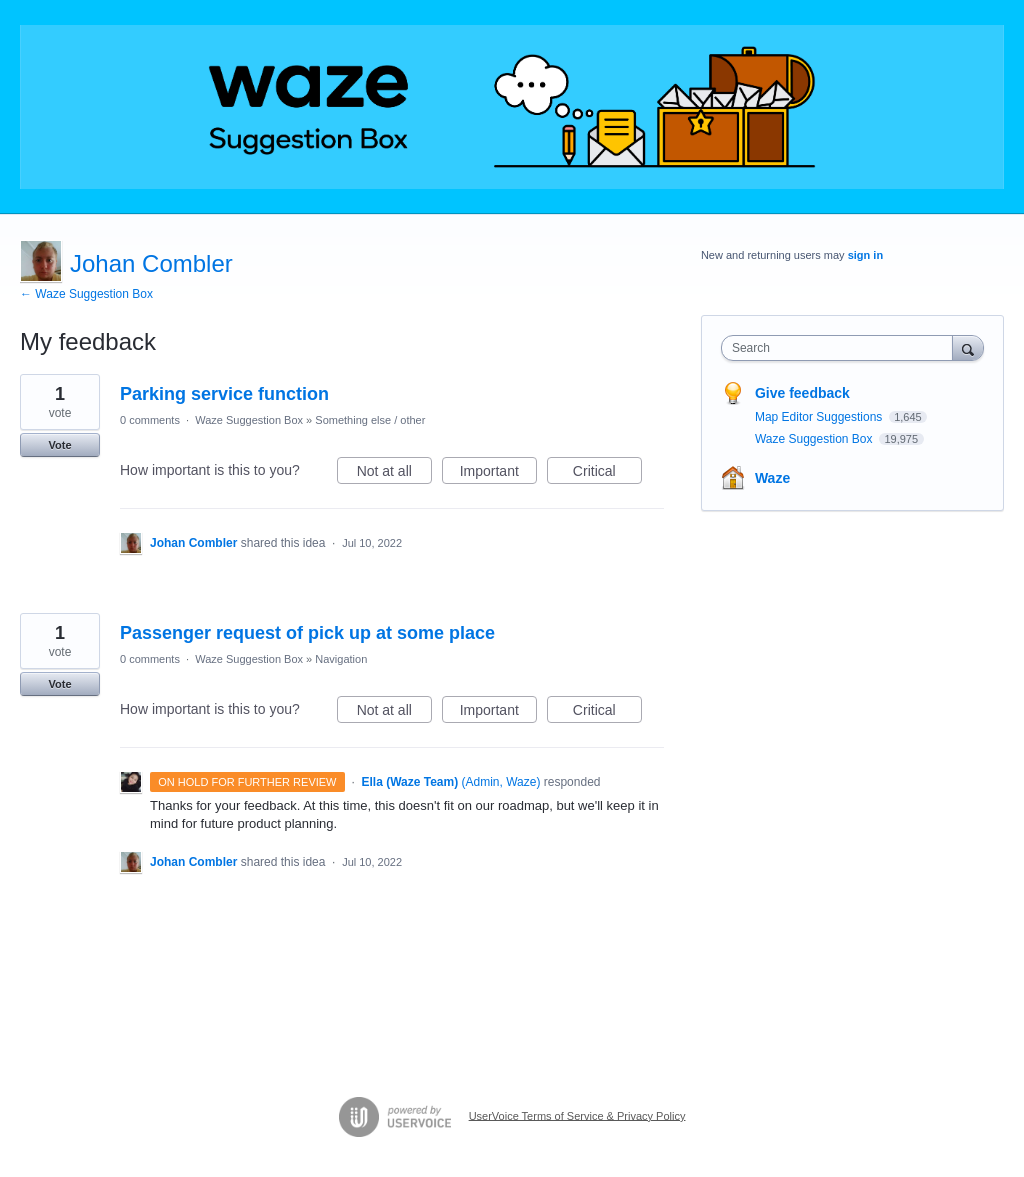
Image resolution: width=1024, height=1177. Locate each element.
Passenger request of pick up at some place (307, 633)
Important (498, 474)
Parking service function (224, 394)
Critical (607, 474)
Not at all (394, 474)
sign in (865, 255)
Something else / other (370, 420)
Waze (772, 478)
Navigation (341, 659)
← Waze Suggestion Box (86, 294)
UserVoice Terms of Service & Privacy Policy (577, 1115)
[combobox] (841, 348)
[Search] (968, 347)
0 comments (150, 420)
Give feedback (802, 393)
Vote (59, 445)
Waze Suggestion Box (249, 420)
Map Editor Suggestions (820, 417)
